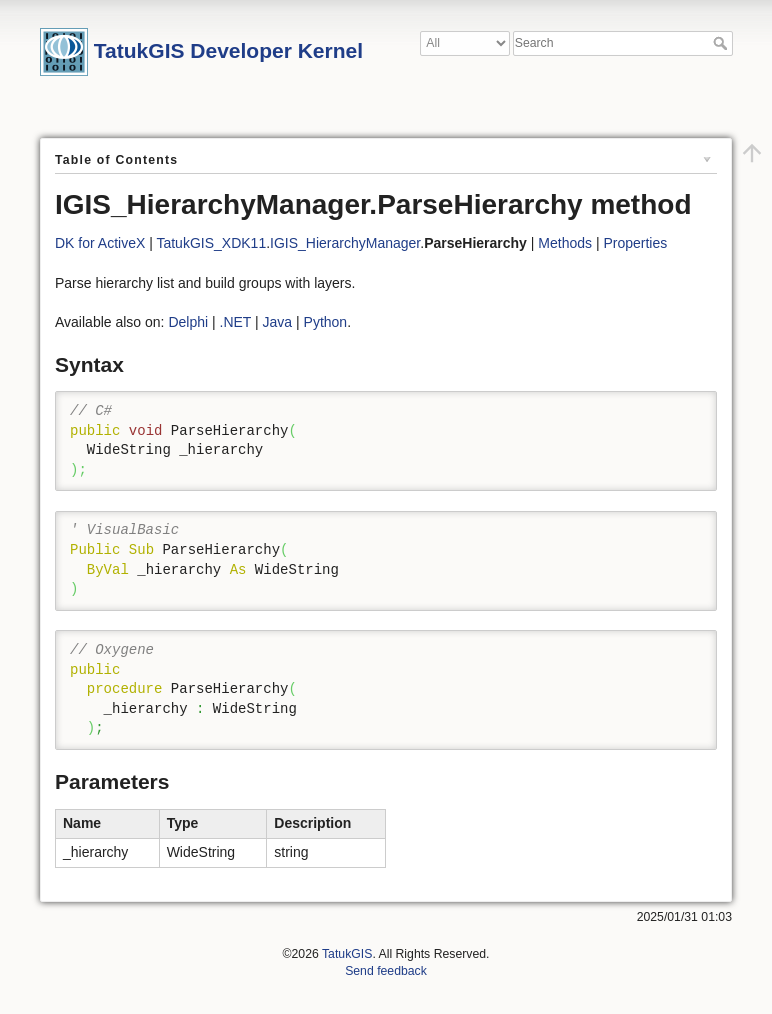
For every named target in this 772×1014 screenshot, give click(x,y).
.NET (236, 322)
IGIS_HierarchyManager (345, 243)
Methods (565, 243)
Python (326, 322)
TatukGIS (347, 954)
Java (278, 322)
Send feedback (386, 971)
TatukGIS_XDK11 (211, 243)
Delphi (188, 322)
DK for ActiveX (100, 243)
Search (722, 43)
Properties (635, 243)
